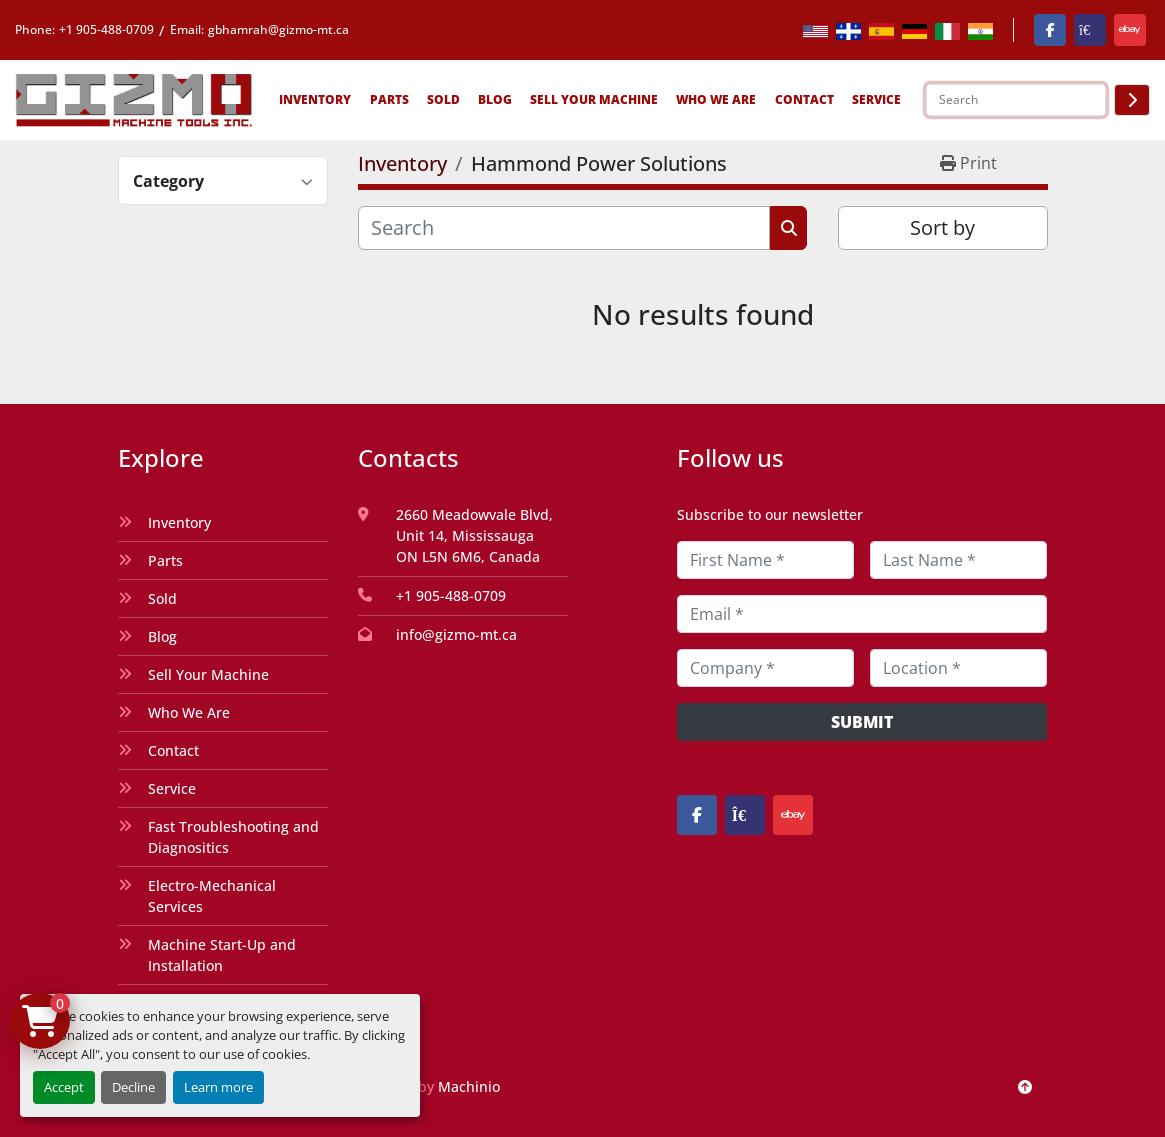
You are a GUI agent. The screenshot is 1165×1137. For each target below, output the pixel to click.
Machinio (469, 1086)
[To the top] (1025, 1086)
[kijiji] (1090, 30)
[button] (315, 100)
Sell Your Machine (594, 99)
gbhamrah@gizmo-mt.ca (278, 29)
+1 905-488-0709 (106, 29)
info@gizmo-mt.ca (456, 634)
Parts (389, 99)
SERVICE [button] (876, 99)
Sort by (942, 227)
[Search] (1016, 100)
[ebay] (1130, 30)
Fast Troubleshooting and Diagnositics (233, 837)
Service (172, 788)
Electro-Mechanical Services (212, 896)
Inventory (315, 99)
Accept (64, 1087)
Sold (443, 99)
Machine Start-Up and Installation (222, 955)
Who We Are (716, 99)
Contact (804, 99)
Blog (495, 99)
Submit (862, 722)
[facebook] (1050, 30)
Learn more (218, 1087)
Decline (133, 1087)
